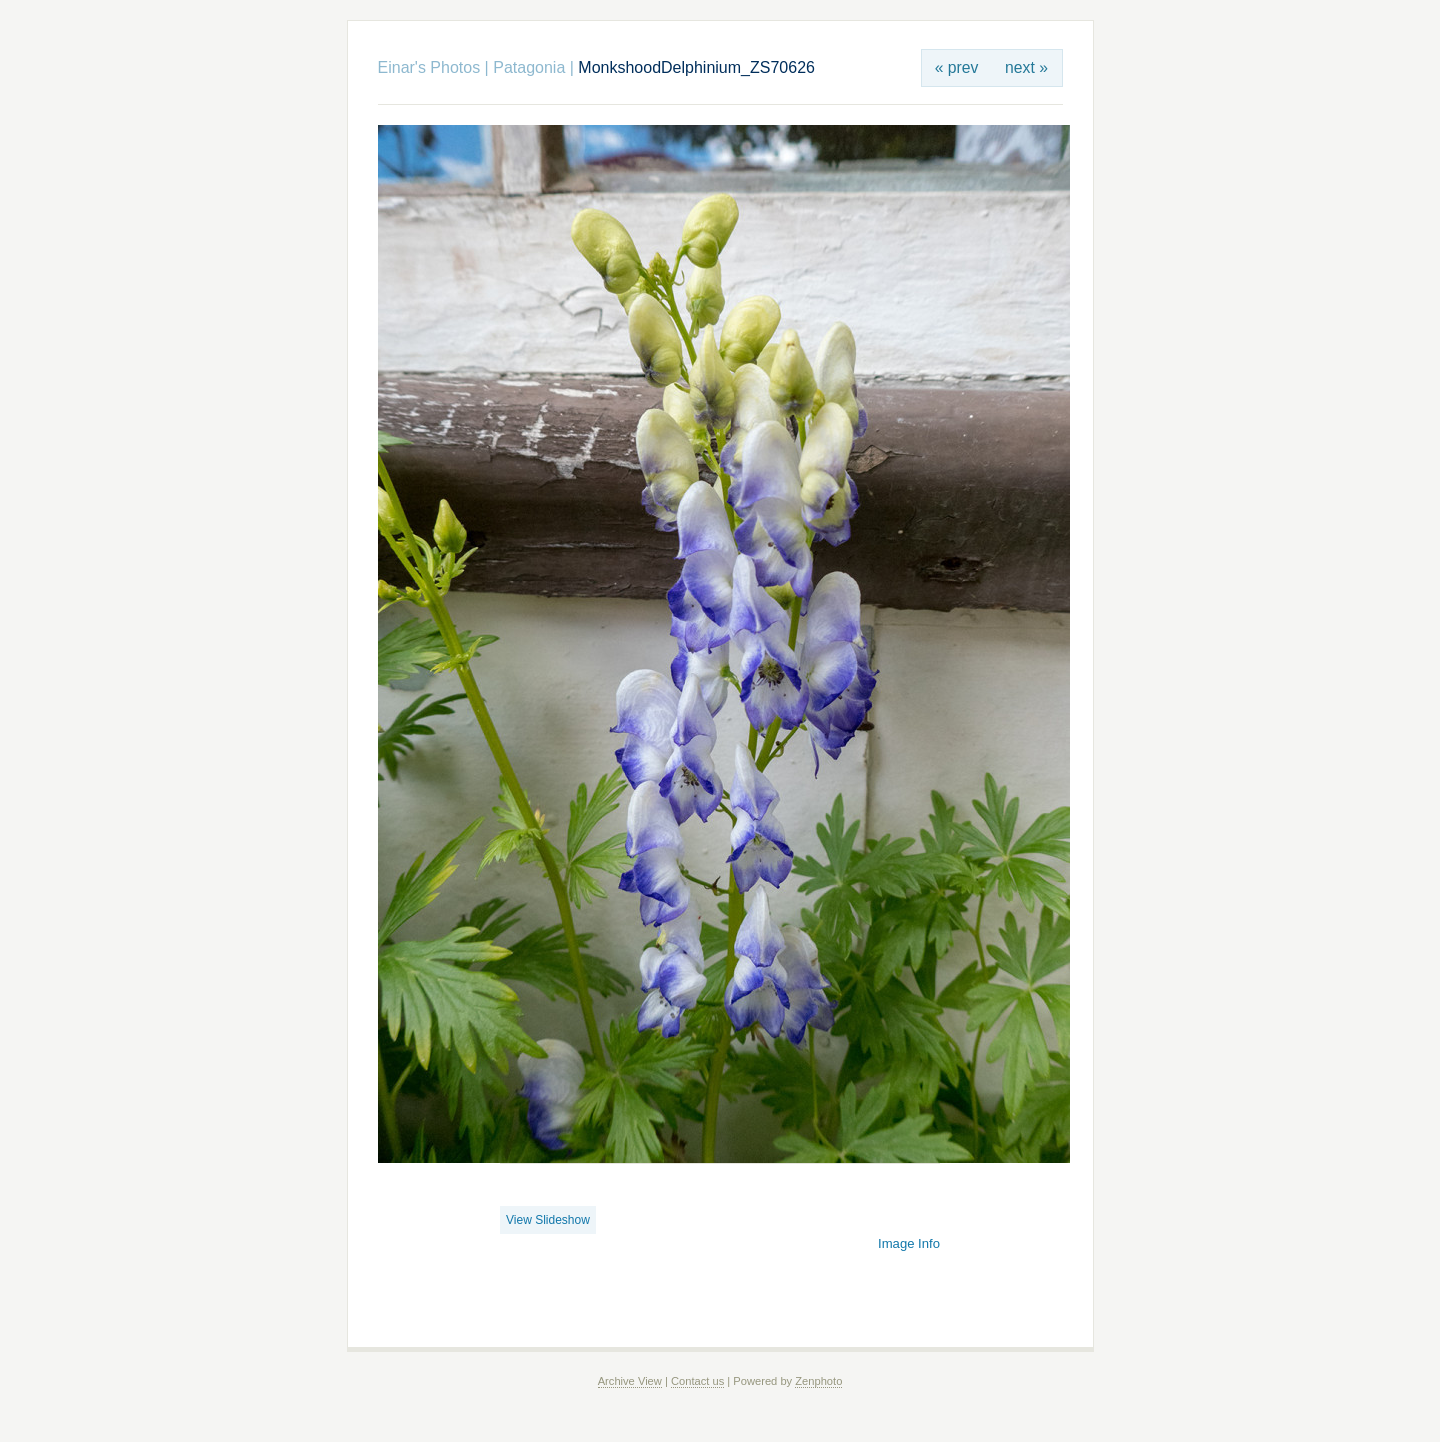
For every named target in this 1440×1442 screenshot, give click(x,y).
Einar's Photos (429, 67)
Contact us (697, 1381)
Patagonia (529, 67)
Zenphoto (818, 1381)
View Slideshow (548, 1220)
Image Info (909, 1243)
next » (1026, 67)
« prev (957, 67)
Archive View (630, 1381)
